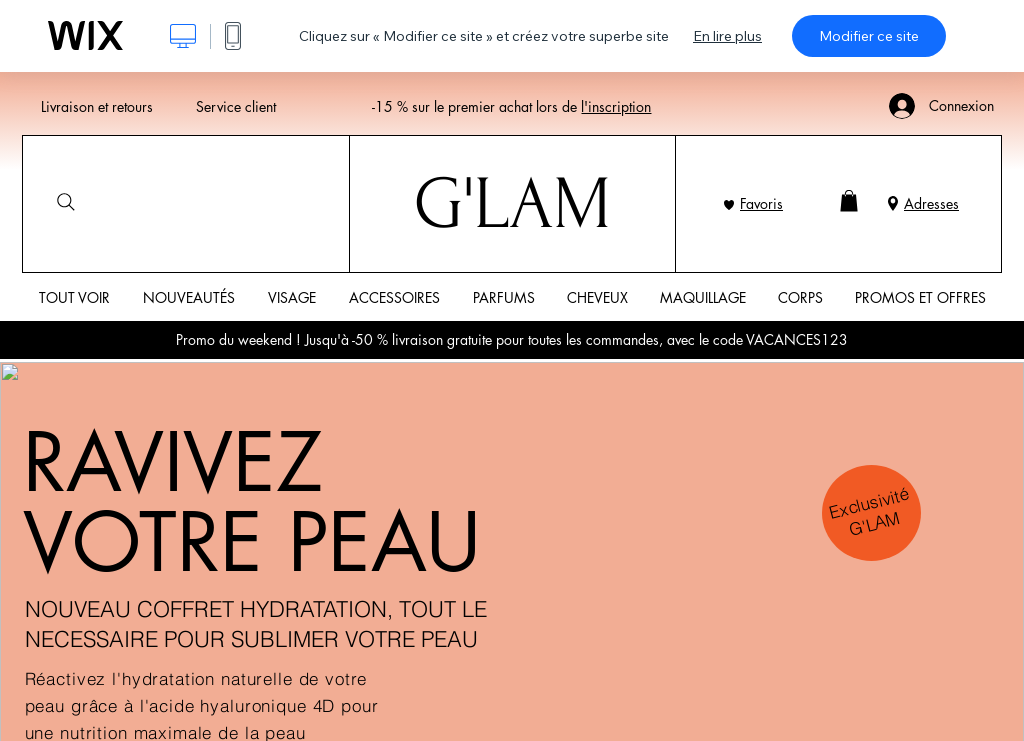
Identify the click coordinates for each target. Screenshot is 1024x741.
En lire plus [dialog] (727, 36)
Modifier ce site (869, 36)
